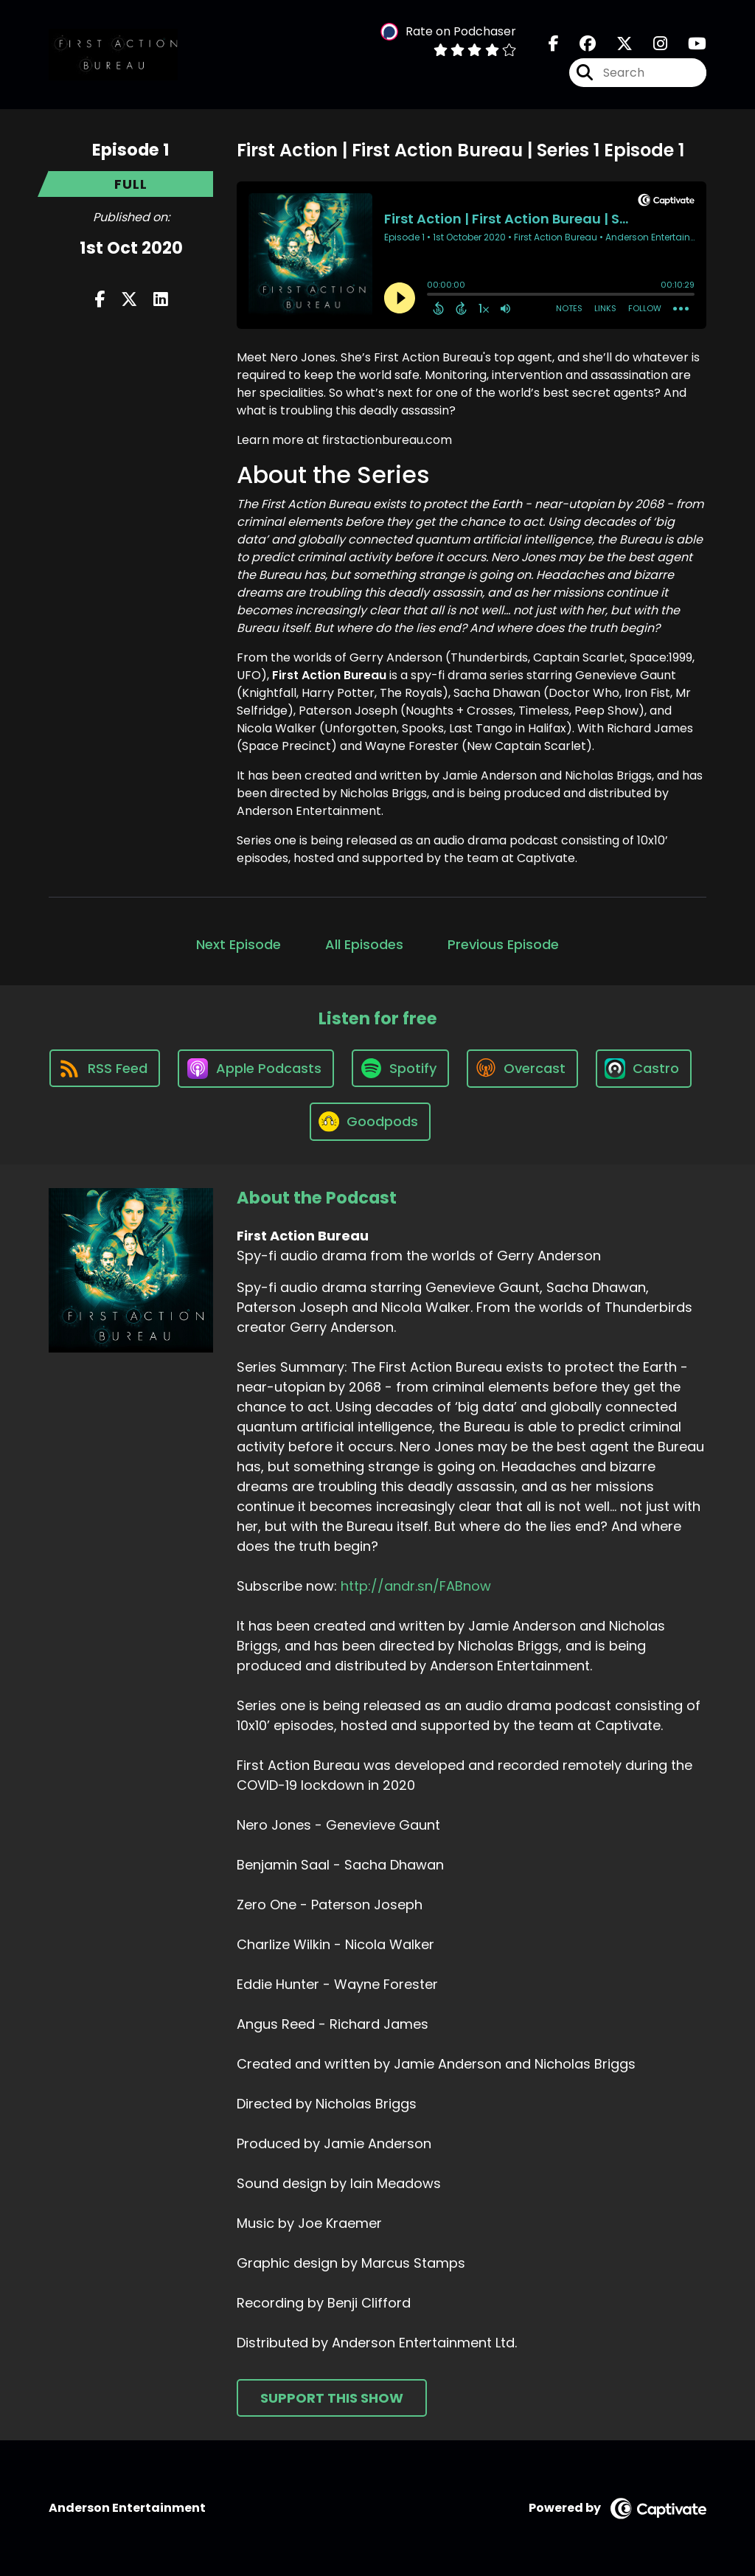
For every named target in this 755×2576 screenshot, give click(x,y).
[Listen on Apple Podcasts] (256, 1068)
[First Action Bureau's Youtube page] (688, 43)
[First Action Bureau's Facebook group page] (579, 43)
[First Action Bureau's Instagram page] (651, 43)
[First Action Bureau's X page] (616, 43)
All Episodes (364, 944)
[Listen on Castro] (644, 1068)
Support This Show (331, 2398)
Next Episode (238, 944)
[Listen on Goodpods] (370, 1122)
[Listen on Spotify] (400, 1068)
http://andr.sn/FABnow (416, 1586)
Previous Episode (503, 944)
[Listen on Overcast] (522, 1068)
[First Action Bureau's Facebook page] (554, 43)
